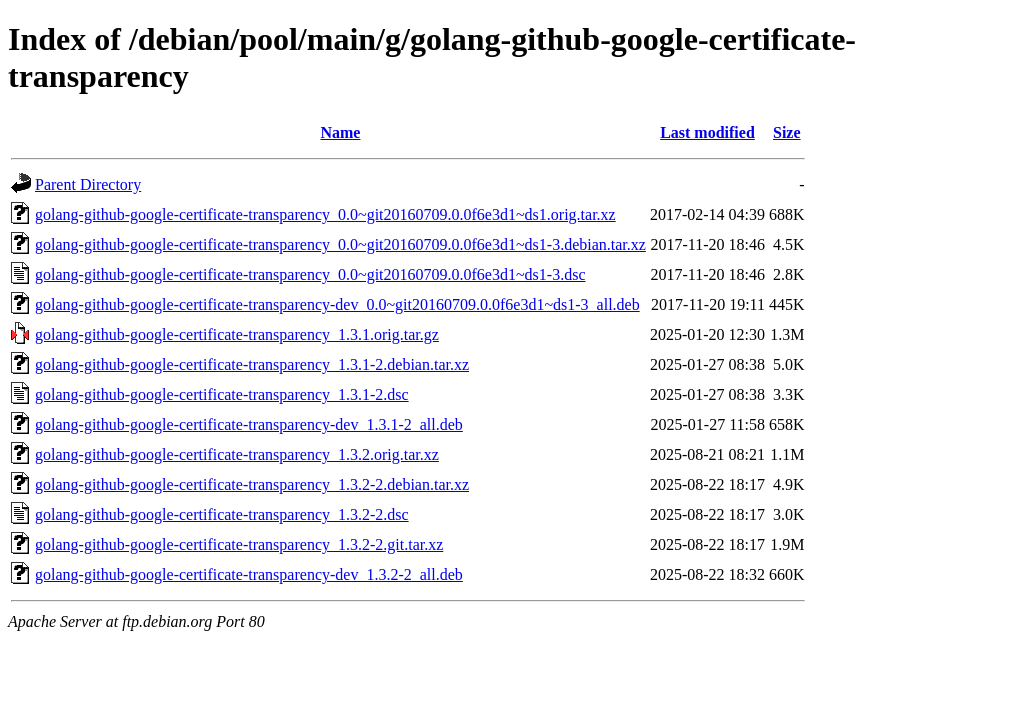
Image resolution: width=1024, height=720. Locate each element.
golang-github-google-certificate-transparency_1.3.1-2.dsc (222, 394)
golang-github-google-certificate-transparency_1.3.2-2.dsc (222, 514)
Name (340, 132)
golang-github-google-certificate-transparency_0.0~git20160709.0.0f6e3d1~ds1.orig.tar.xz (325, 214)
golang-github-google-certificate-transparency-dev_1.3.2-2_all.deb (249, 574)
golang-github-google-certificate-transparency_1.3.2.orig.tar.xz (237, 454)
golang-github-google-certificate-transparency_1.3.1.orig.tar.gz (237, 334)
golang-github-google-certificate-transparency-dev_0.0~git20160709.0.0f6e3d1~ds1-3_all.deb (337, 304)
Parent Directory (88, 184)
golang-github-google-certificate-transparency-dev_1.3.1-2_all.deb (249, 424)
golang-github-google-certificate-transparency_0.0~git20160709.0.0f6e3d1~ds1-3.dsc (310, 274)
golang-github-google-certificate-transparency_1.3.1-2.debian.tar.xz (252, 364)
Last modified (707, 132)
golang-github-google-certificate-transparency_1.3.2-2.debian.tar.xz (252, 484)
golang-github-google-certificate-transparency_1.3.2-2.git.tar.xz (239, 544)
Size (787, 132)
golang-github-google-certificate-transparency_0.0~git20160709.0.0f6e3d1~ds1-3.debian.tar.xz (340, 244)
